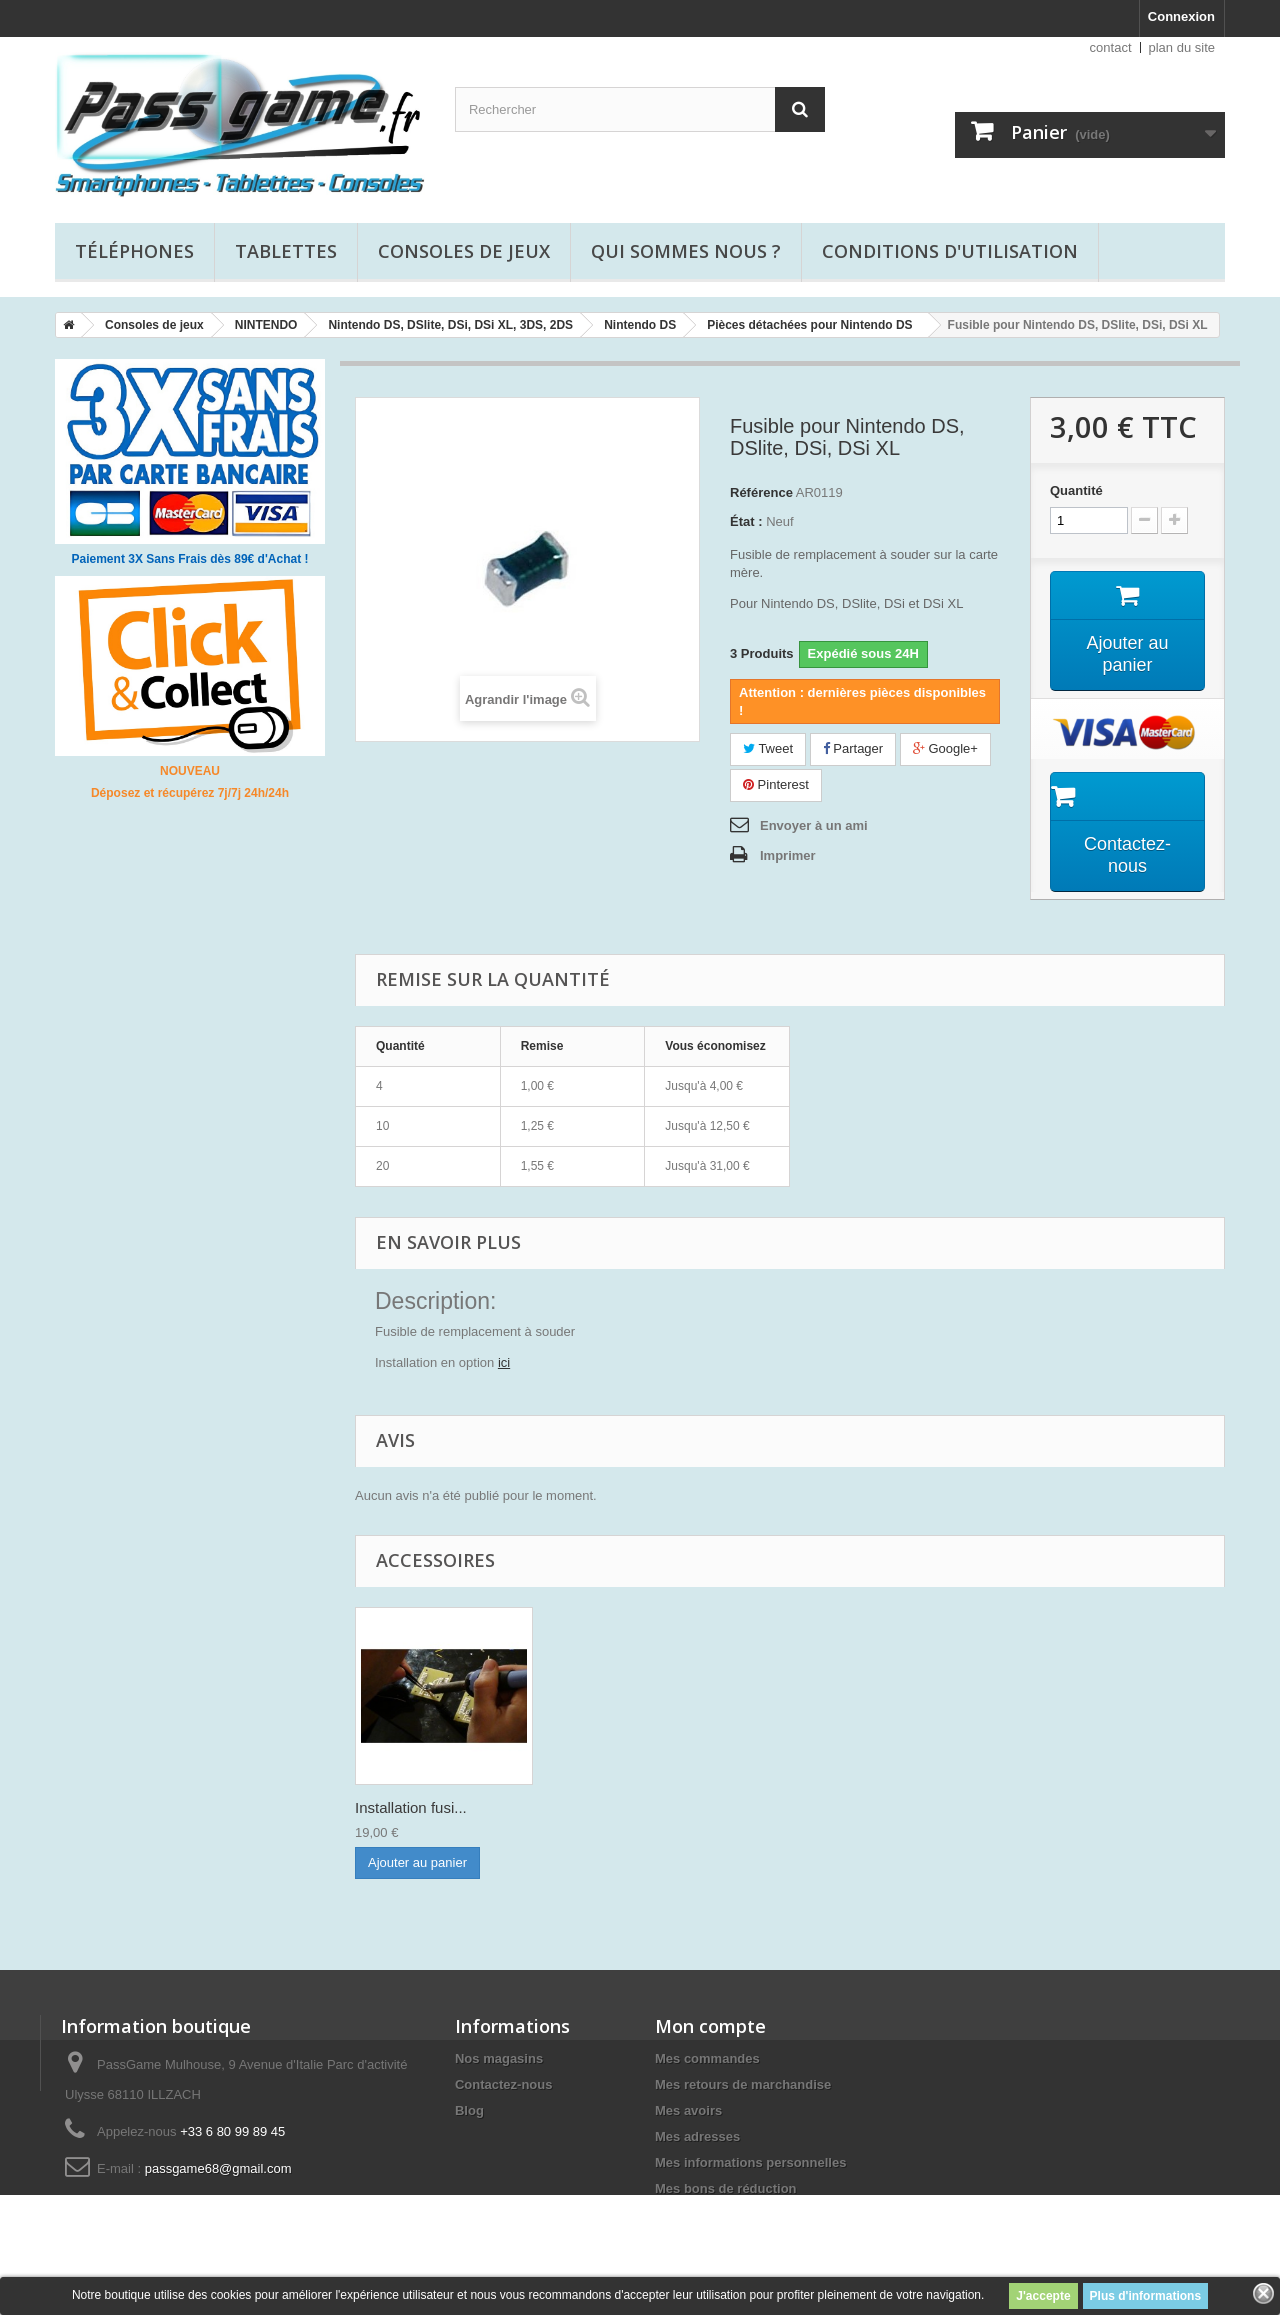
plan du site (1182, 47)
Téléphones (134, 251)
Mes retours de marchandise (743, 2084)
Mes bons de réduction (726, 2188)
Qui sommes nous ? (686, 251)
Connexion (1181, 16)
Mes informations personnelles (750, 2162)
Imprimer (788, 855)
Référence (761, 492)
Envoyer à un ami (814, 825)
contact (1111, 47)
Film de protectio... (416, 1807)
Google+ (945, 748)
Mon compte (710, 2026)
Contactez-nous (504, 2084)
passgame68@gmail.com (218, 2168)
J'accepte (1043, 2296)
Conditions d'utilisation (950, 251)
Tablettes (286, 251)
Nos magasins (499, 2058)
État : (746, 521)
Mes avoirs (688, 2110)
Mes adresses (697, 2136)
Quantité (1076, 490)
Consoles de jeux (464, 251)
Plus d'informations (1146, 2296)
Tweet (768, 748)
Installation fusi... (609, 1807)
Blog (469, 2110)
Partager (853, 748)
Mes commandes (707, 2058)
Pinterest (776, 784)
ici (504, 1362)
